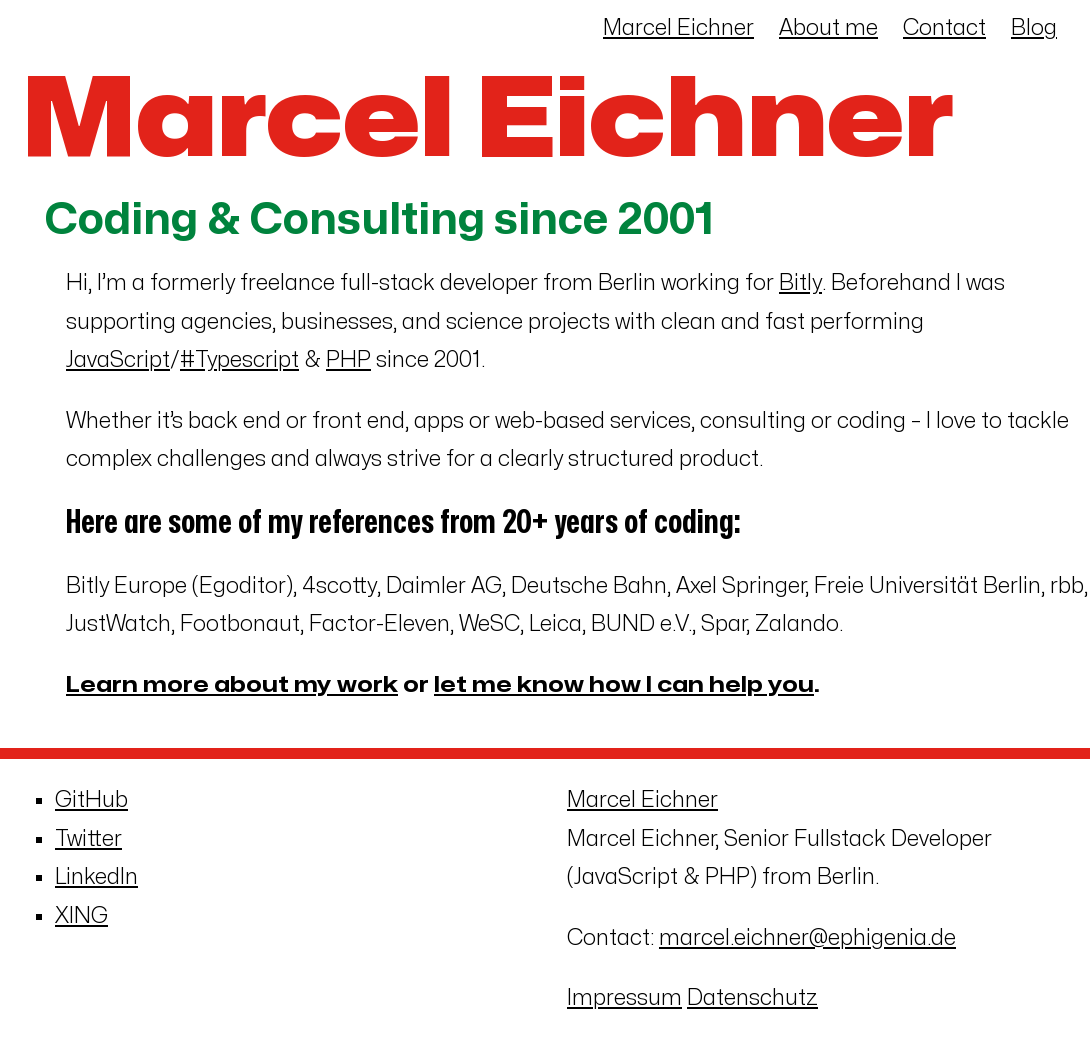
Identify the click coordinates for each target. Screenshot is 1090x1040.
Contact (944, 28)
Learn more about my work (232, 685)
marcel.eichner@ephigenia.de (807, 938)
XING (81, 916)
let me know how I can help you (624, 685)
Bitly (800, 283)
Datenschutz (752, 998)
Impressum (624, 998)
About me (828, 28)
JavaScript (118, 360)
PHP (348, 360)
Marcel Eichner (678, 28)
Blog (1034, 28)
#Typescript (239, 360)
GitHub (91, 800)
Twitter (88, 839)
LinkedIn (96, 877)
